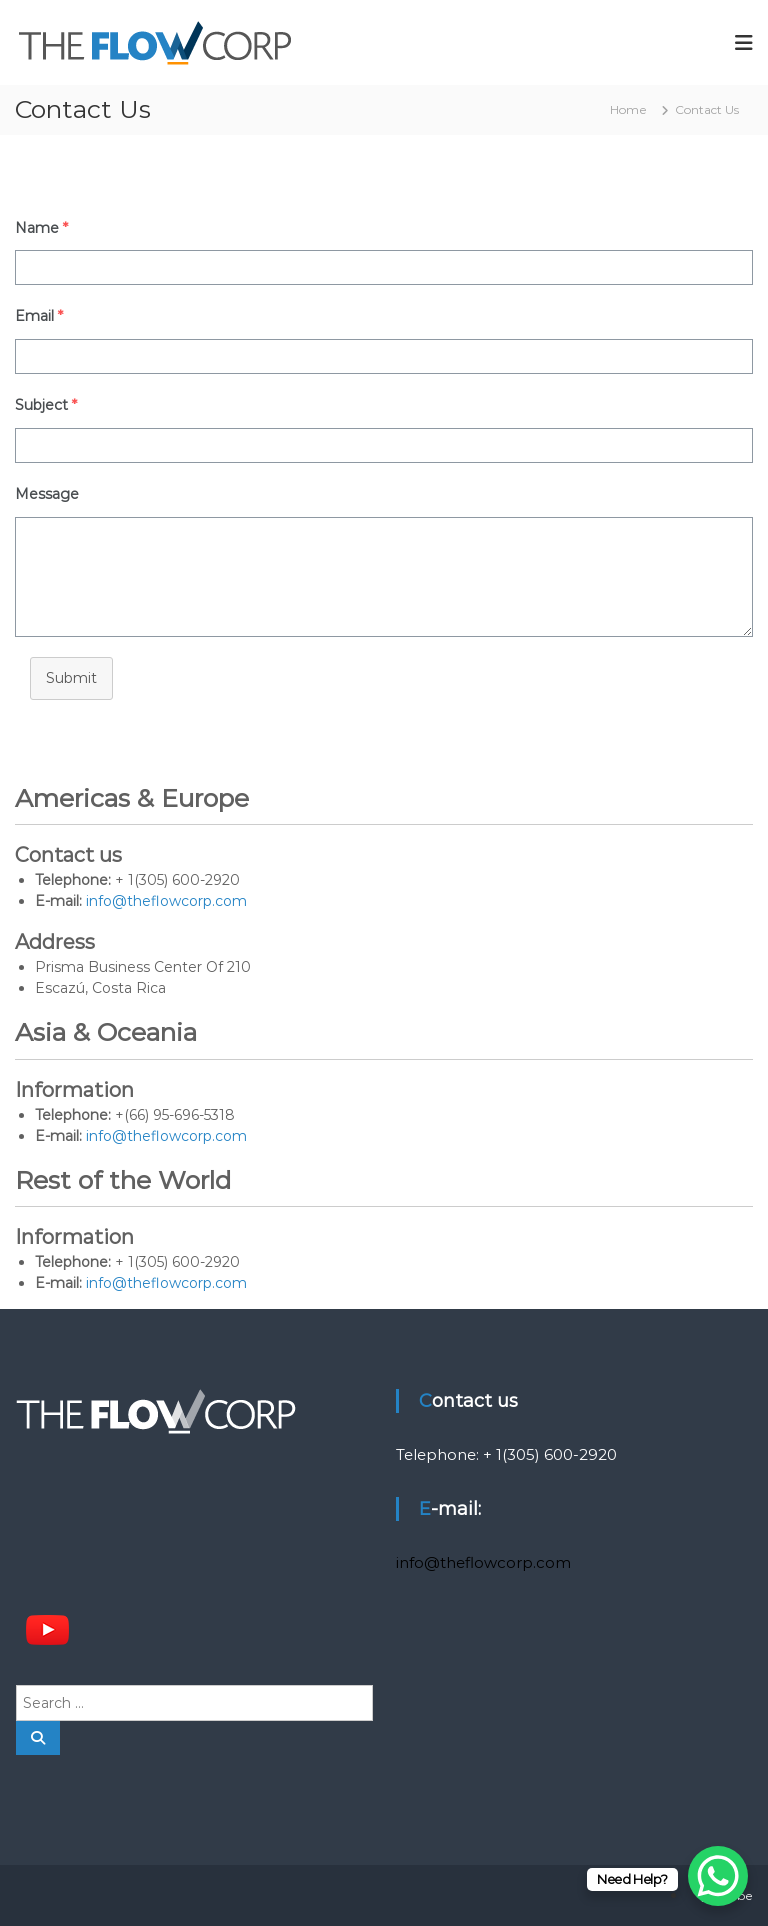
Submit (71, 678)
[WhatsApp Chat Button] (718, 1876)
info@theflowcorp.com (166, 901)
